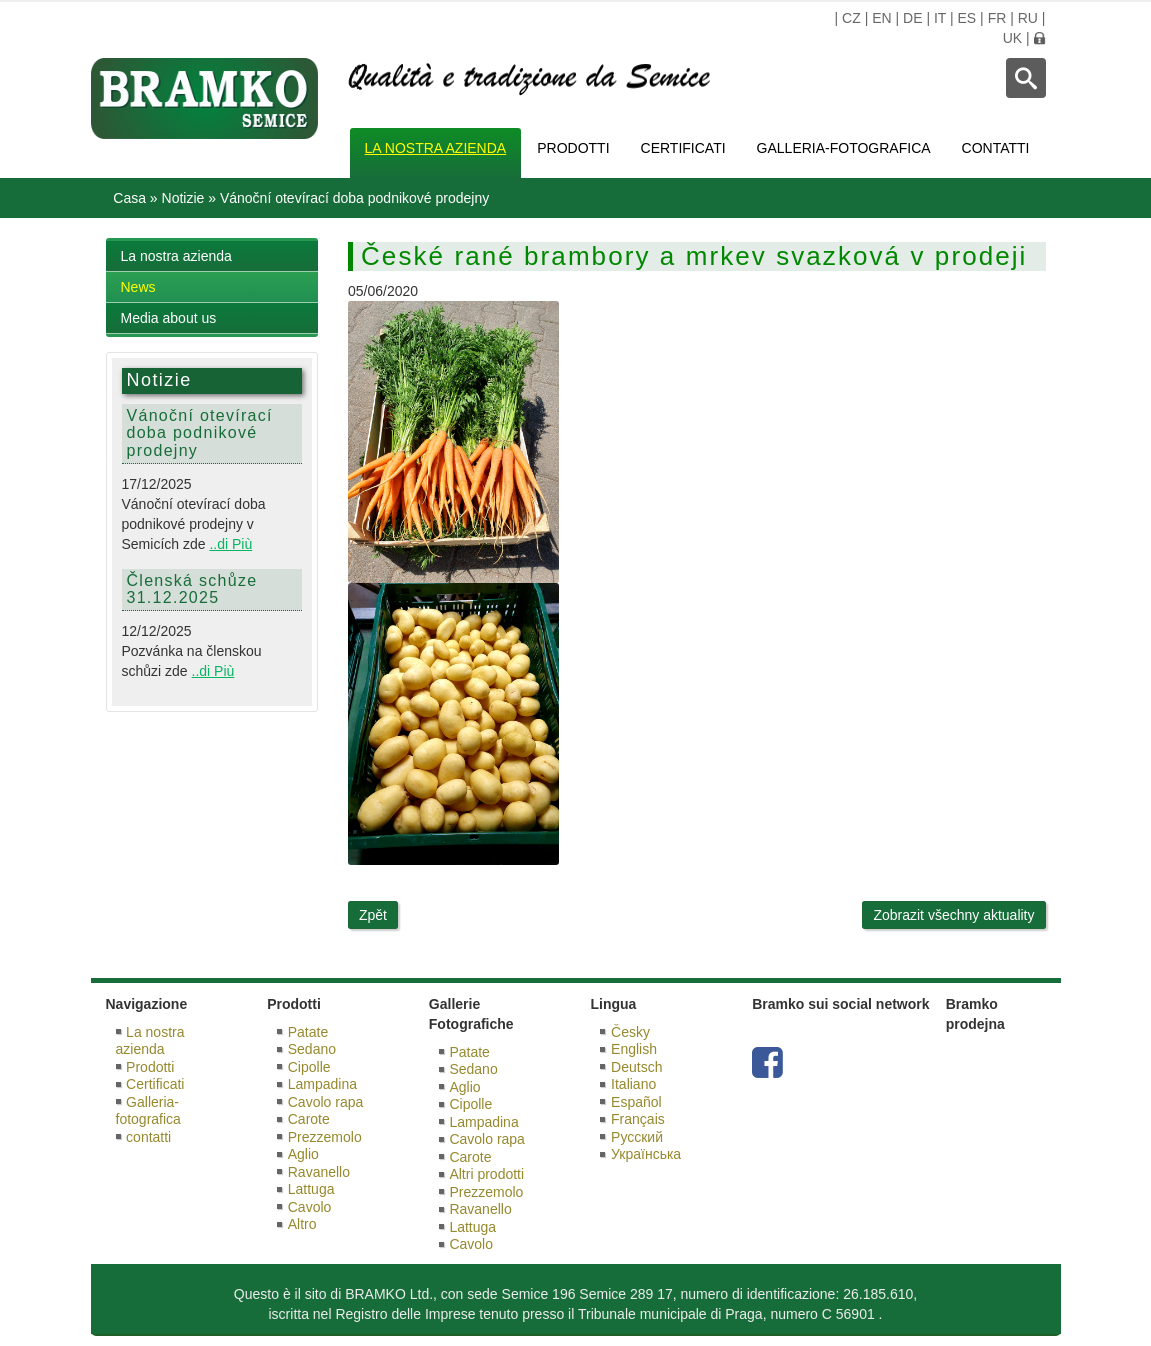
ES (967, 18)
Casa (129, 198)
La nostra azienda (436, 148)
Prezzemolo (325, 1137)
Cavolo (310, 1207)
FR (997, 18)
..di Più (230, 544)
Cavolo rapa (326, 1102)
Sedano (312, 1049)
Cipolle (309, 1067)
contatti (996, 148)
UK (1012, 38)
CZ (851, 18)
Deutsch (636, 1067)
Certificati (683, 148)
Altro (302, 1224)
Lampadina (322, 1084)
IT (940, 18)
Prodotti (573, 148)
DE (912, 18)
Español (636, 1102)
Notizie (183, 198)
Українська (646, 1154)
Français (638, 1119)
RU (1028, 18)
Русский (637, 1137)
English (634, 1049)
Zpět (373, 915)
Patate (308, 1032)
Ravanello (319, 1172)
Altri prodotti (486, 1174)
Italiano (633, 1084)
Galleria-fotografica (844, 148)
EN (881, 18)
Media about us (169, 318)
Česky (630, 1032)
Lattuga (311, 1189)
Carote (309, 1119)
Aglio (303, 1154)
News (138, 287)
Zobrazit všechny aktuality (953, 915)
